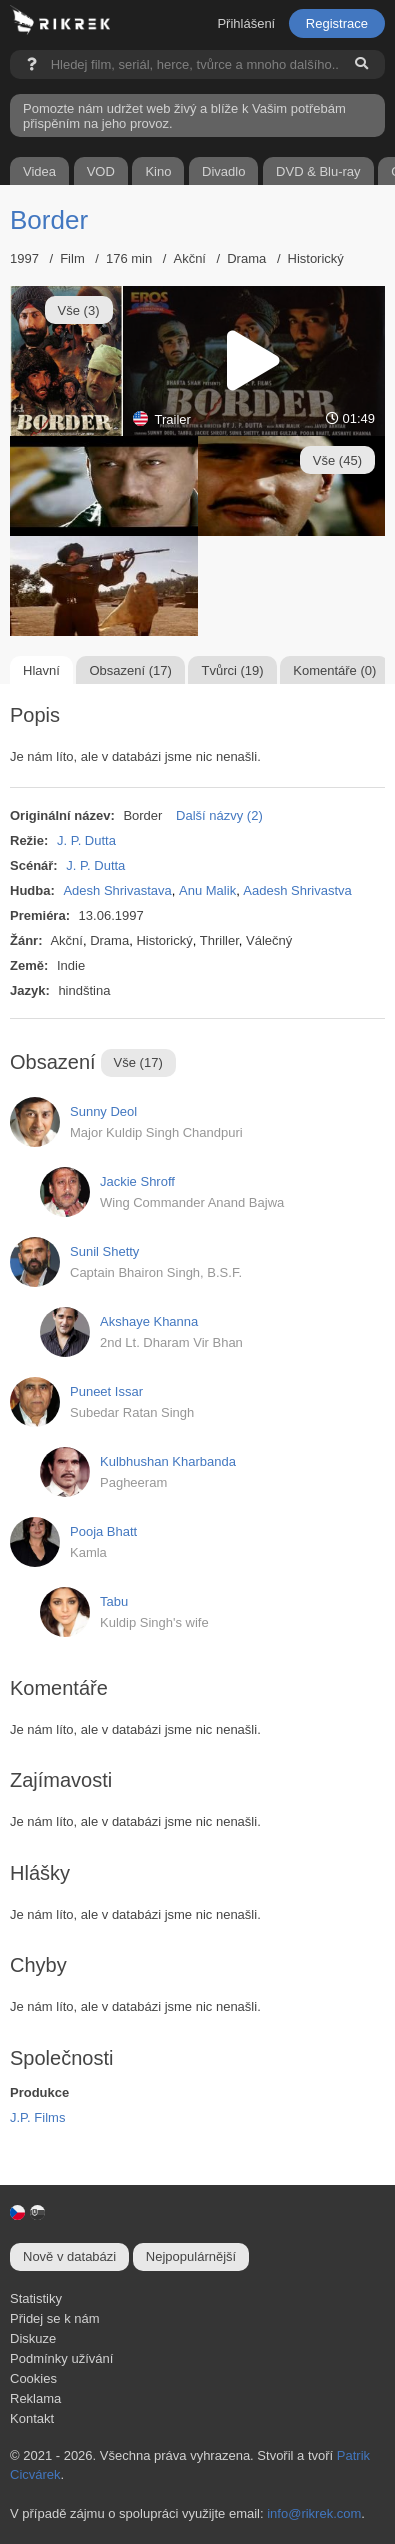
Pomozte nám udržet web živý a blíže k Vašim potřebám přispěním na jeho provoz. (184, 116)
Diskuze (33, 2338)
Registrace (337, 23)
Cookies (33, 2378)
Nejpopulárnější (191, 2256)
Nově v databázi (69, 2256)
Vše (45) (337, 460)
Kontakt (32, 2418)
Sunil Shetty (104, 1251)
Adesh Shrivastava (117, 890)
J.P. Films (37, 2117)
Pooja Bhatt (103, 1531)
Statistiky (36, 2298)
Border (49, 220)
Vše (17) (138, 1062)
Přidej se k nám (55, 2318)
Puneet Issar (106, 1391)
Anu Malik (207, 890)
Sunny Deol (103, 1111)
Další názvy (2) (219, 815)
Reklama (35, 2398)
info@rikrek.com (314, 2513)
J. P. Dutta (86, 840)
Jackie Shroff (137, 1181)
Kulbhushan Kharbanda (168, 1461)
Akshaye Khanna (149, 1321)
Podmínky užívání (61, 2358)
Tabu (114, 1601)
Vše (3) (79, 310)
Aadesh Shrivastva (297, 890)
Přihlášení (246, 23)
